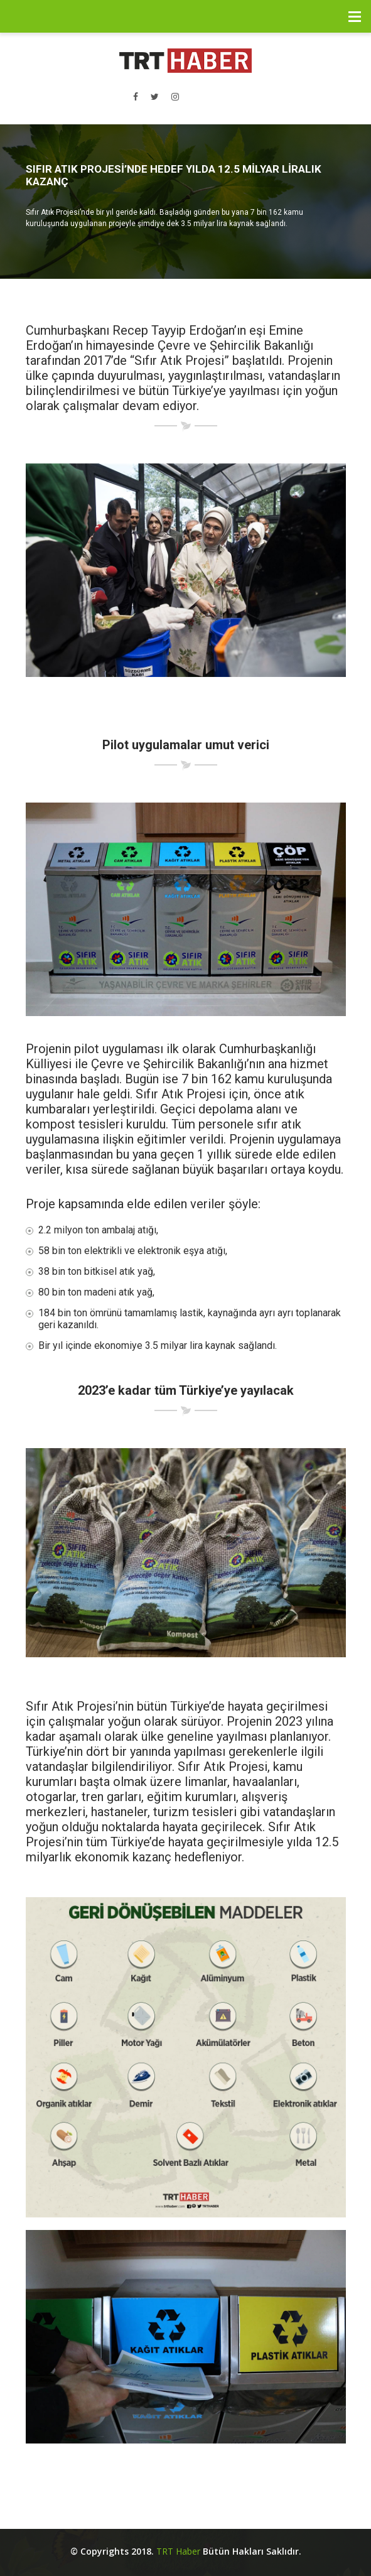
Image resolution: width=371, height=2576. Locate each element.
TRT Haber (178, 2551)
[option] (185, 201)
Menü (354, 16)
